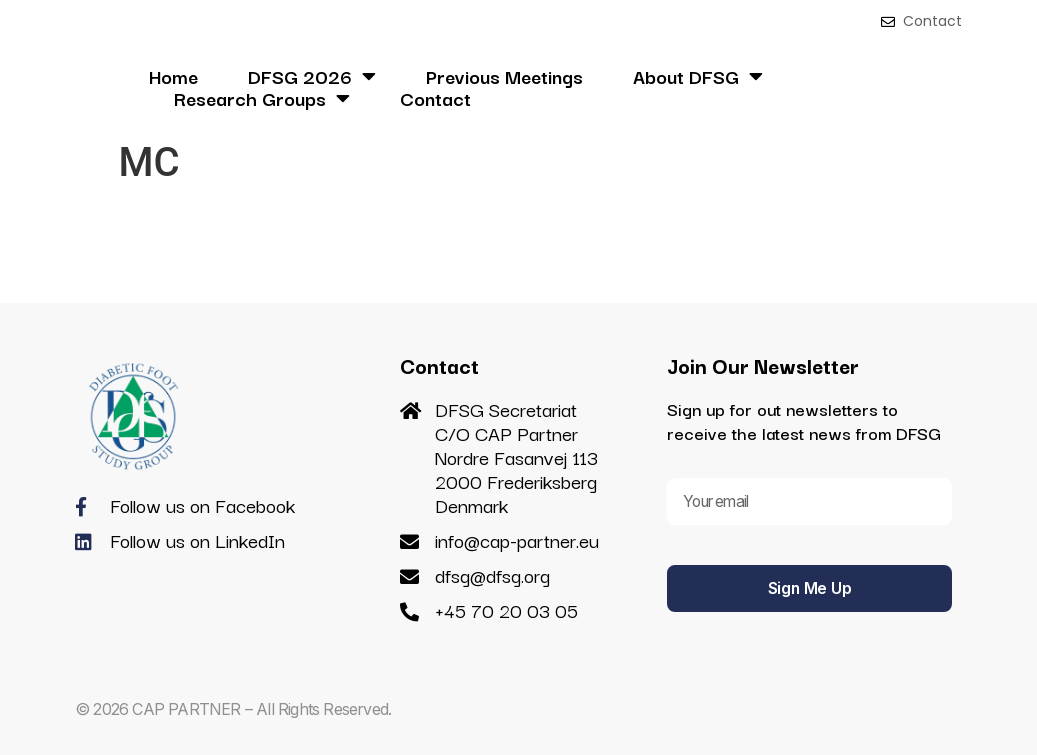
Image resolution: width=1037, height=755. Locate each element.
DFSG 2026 (312, 76)
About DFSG (698, 76)
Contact (435, 98)
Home (173, 76)
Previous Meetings (504, 76)
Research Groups (262, 98)
